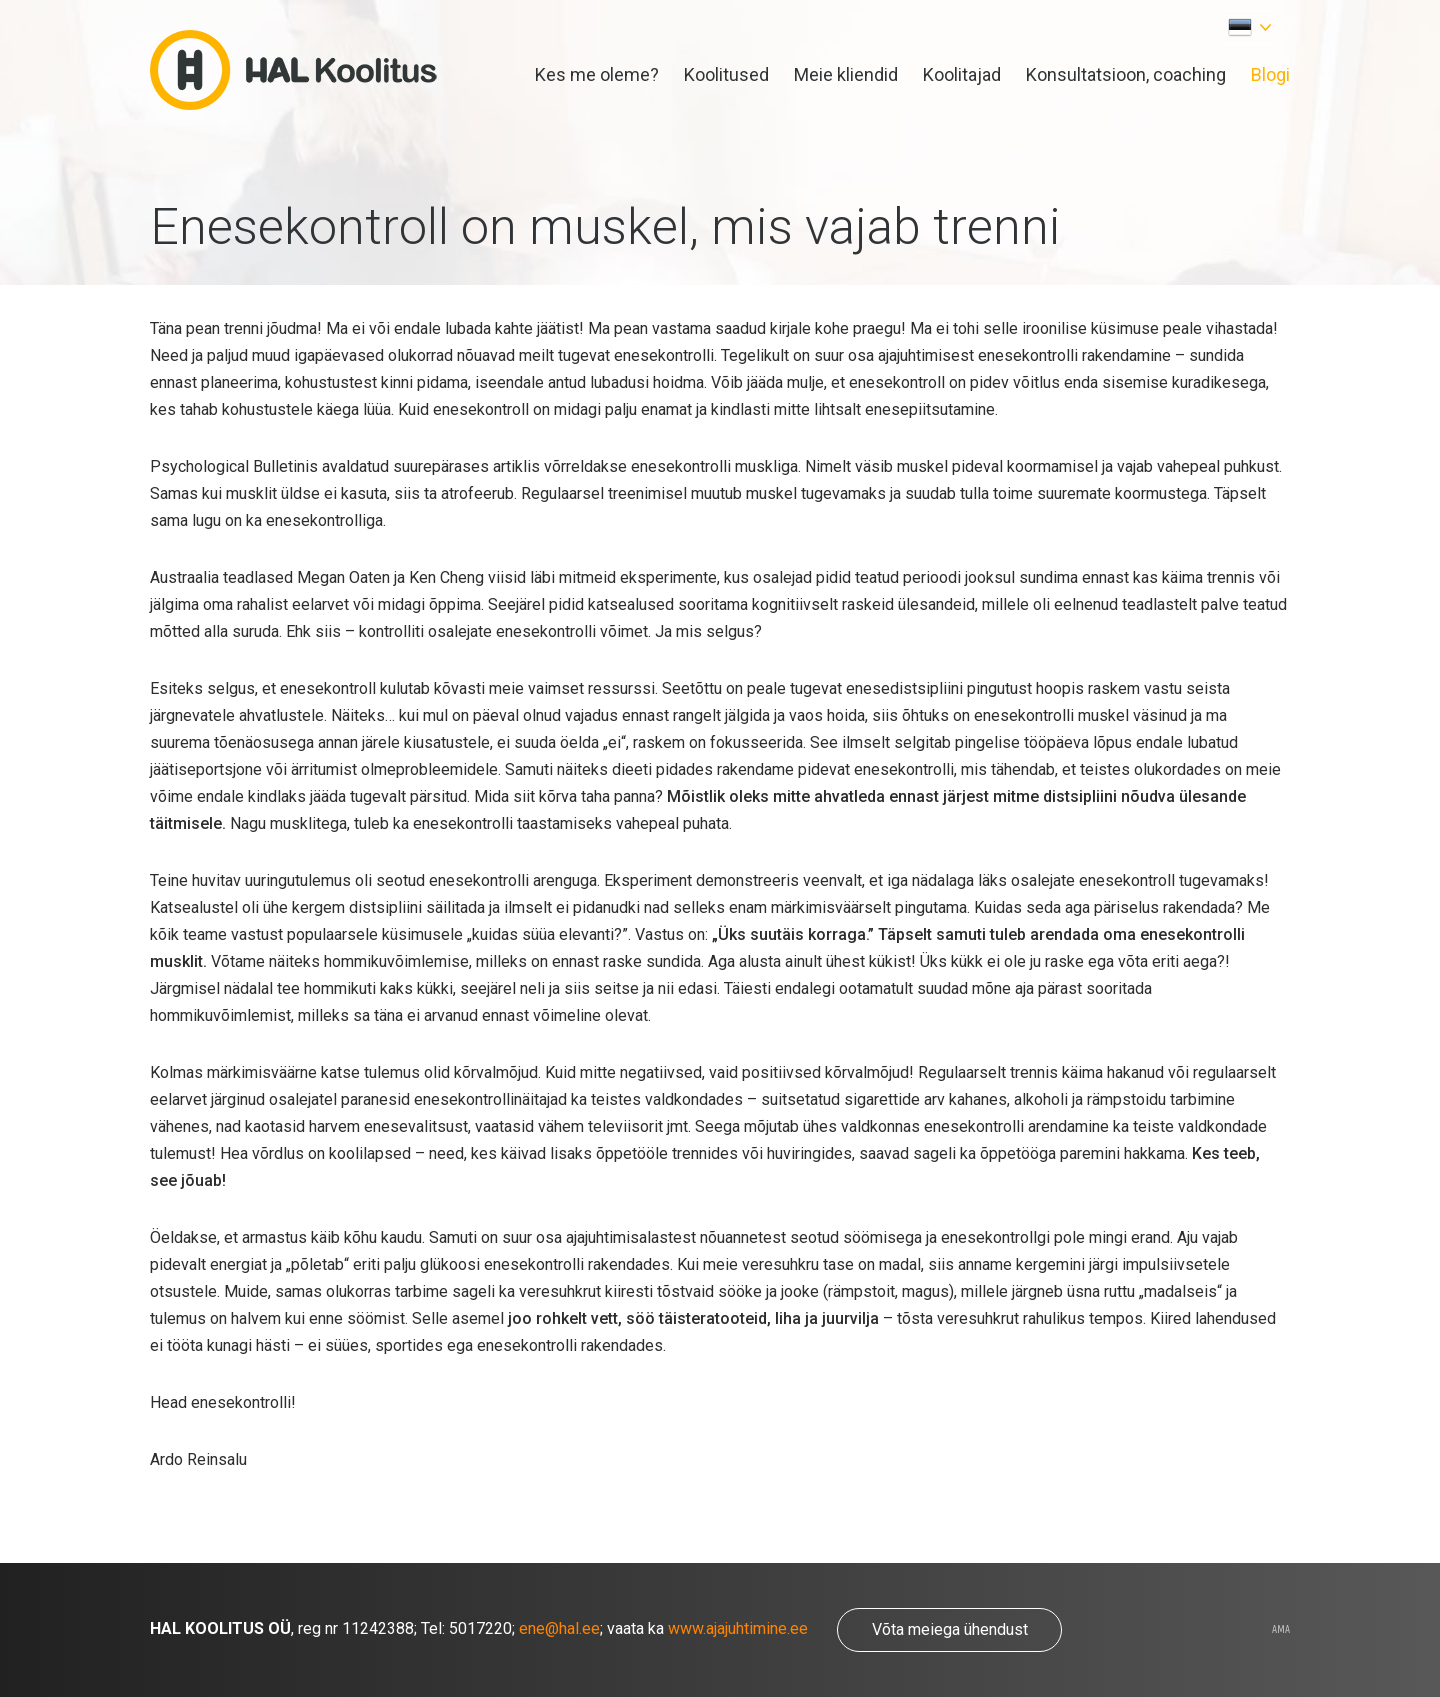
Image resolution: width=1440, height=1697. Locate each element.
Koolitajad (962, 74)
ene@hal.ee (559, 1628)
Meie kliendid (846, 74)
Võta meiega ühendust (950, 1629)
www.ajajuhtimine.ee (738, 1628)
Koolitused (726, 74)
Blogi (1270, 74)
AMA (1281, 1630)
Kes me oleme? (597, 74)
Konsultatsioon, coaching (1126, 74)
